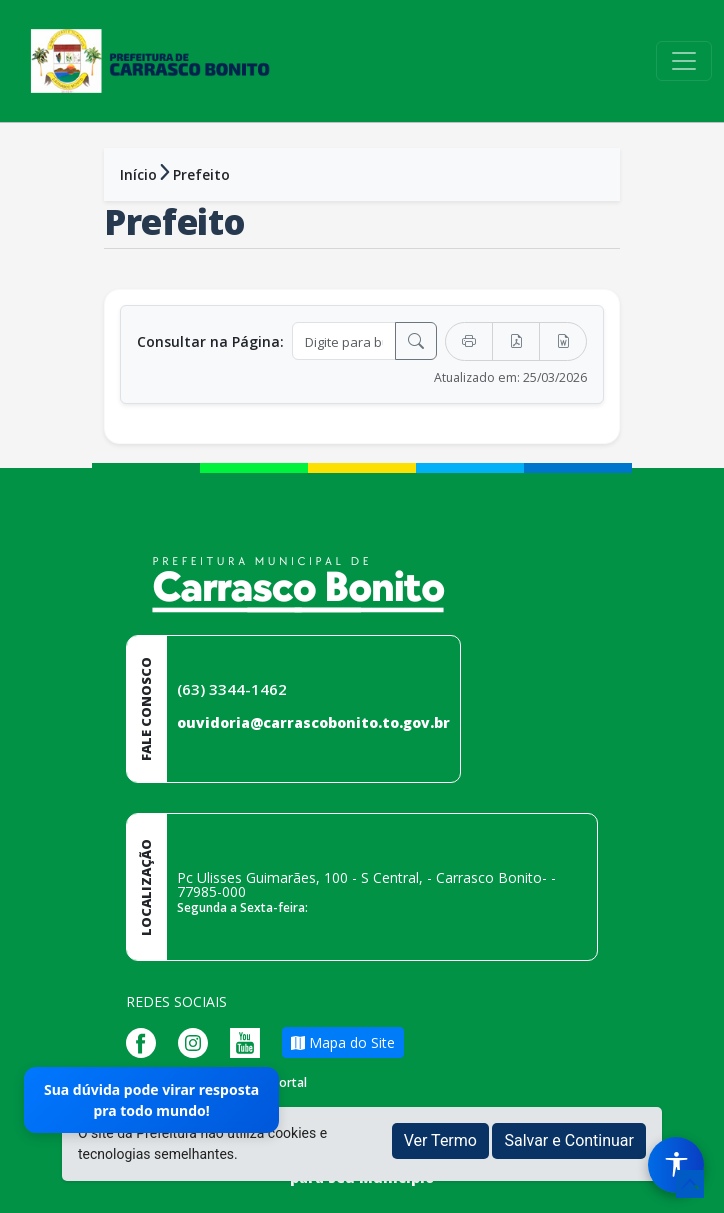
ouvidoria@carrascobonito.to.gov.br (313, 722)
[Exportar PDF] (516, 341)
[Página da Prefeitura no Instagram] (198, 1040)
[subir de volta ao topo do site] (690, 1184)
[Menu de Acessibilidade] (676, 1165)
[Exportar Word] (563, 341)
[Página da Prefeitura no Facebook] (146, 1040)
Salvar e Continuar (569, 1140)
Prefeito (201, 174)
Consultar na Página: (210, 341)
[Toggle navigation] (684, 61)
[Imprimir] (469, 341)
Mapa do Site (343, 1042)
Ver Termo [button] (440, 1140)
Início (138, 174)
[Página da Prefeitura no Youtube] (250, 1040)
